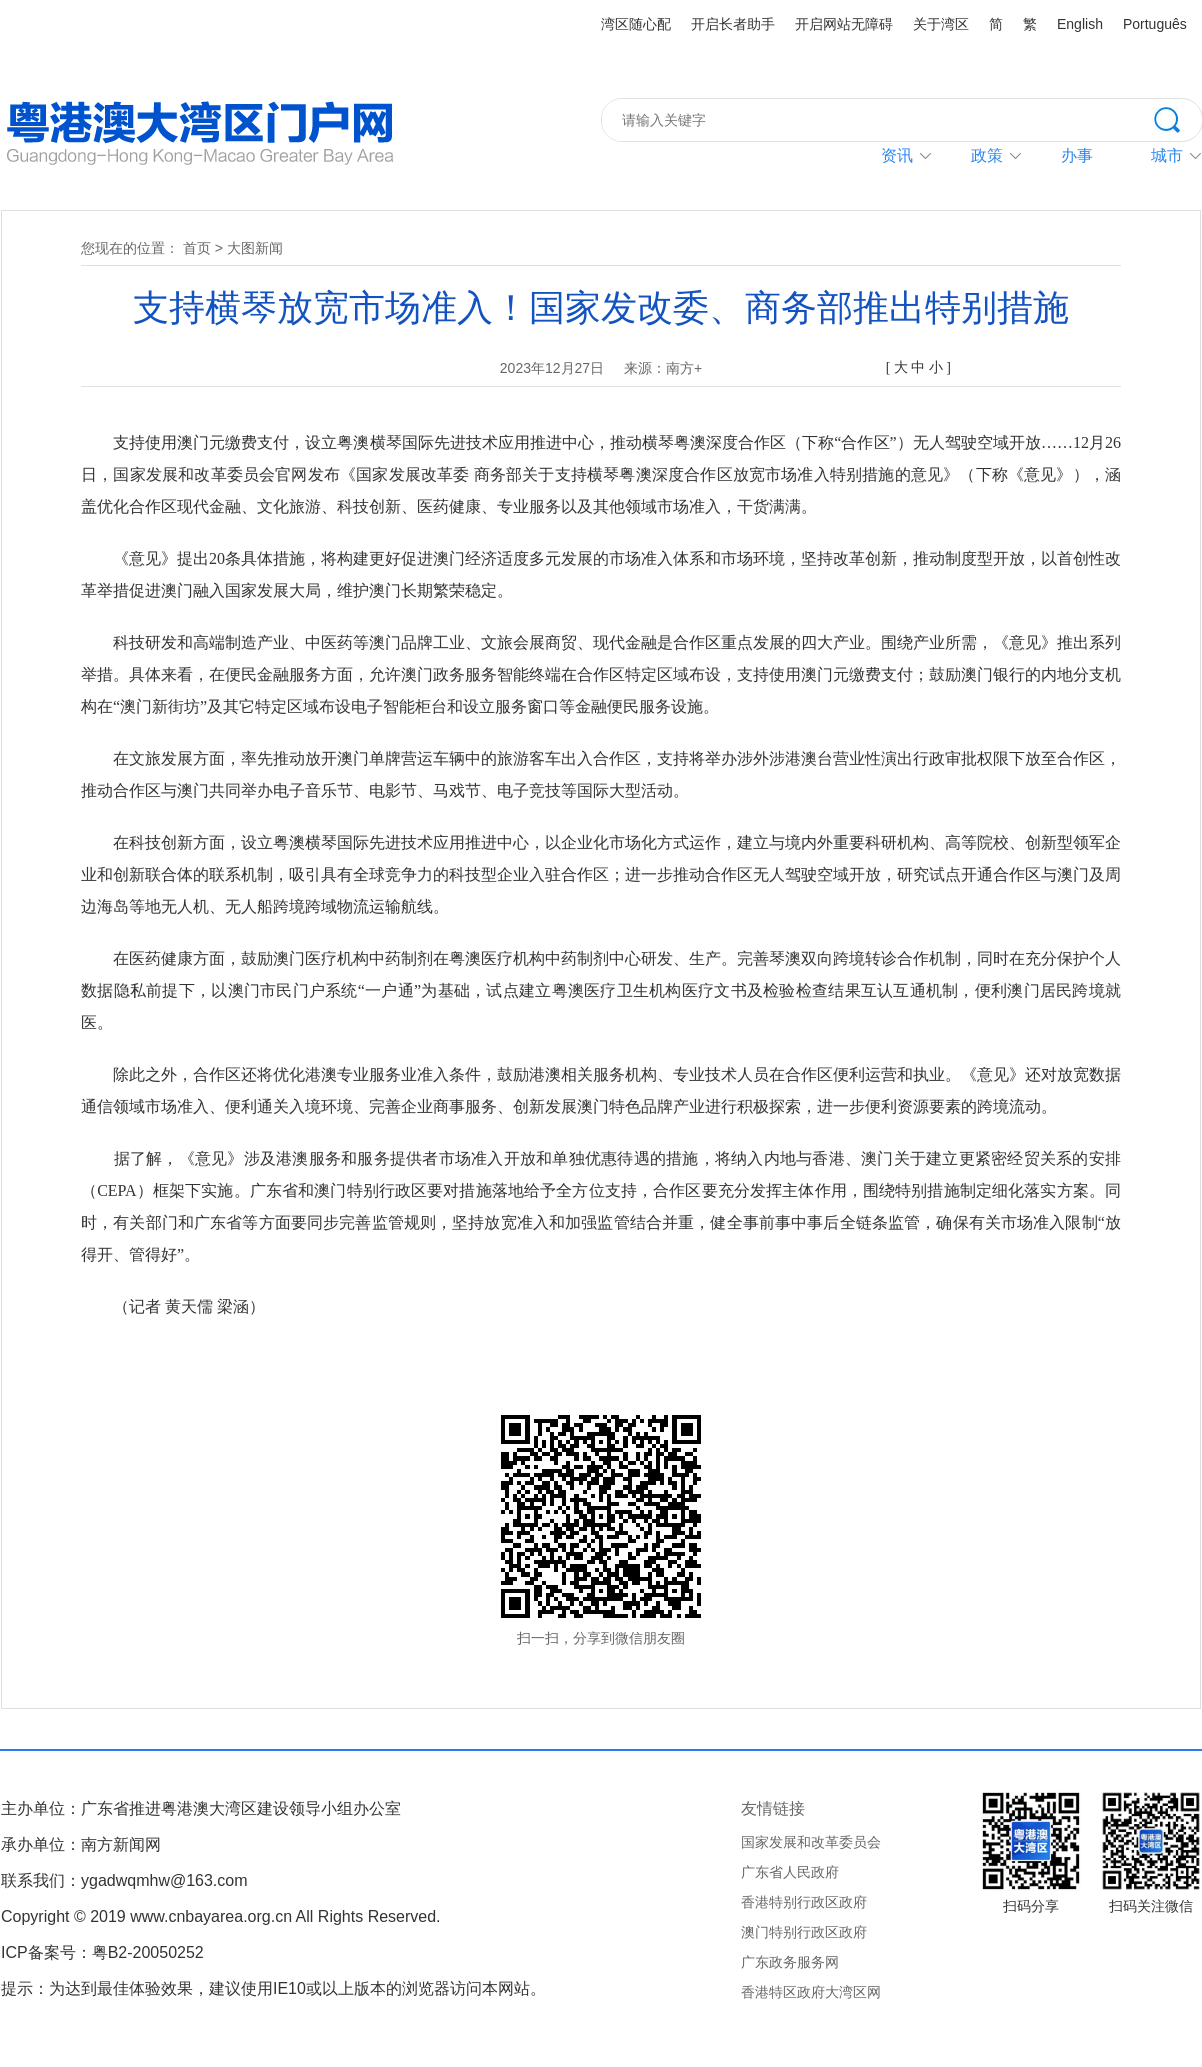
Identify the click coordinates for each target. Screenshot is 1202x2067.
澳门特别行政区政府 (804, 1932)
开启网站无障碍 (844, 24)
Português (1155, 24)
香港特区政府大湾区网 (811, 1992)
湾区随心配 (636, 24)
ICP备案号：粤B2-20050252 (102, 1952)
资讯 (897, 155)
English (1080, 24)
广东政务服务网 (790, 1962)
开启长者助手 (733, 24)
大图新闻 (255, 248)
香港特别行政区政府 (804, 1902)
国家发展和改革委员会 (811, 1842)
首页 (197, 248)
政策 (987, 155)
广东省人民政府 (790, 1872)
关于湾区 (941, 24)
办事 (1077, 155)
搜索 (1178, 118)
